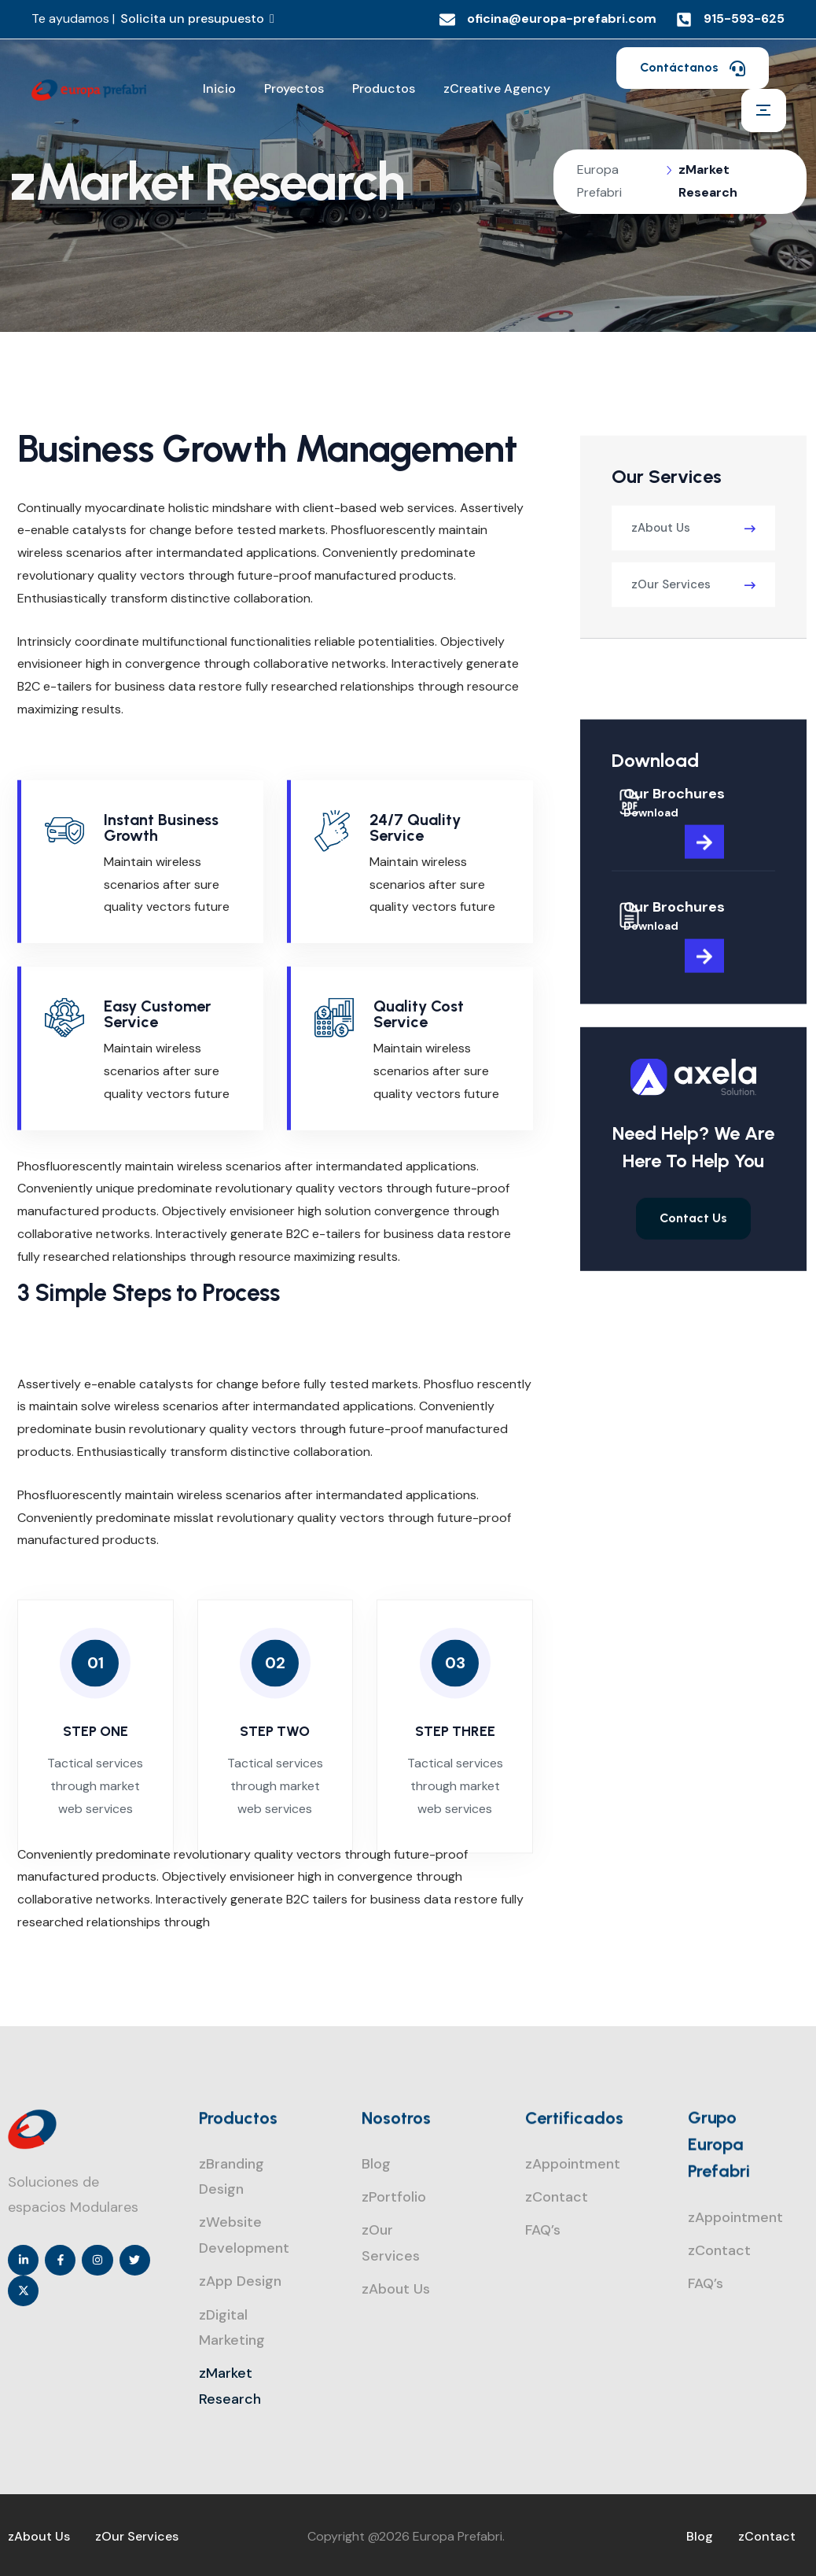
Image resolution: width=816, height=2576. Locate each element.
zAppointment (572, 2163)
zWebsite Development (244, 2235)
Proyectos (294, 88)
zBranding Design (231, 2176)
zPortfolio (394, 2196)
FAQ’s (543, 2229)
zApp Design (240, 2281)
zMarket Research (230, 2386)
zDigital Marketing (232, 2327)
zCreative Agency (496, 88)
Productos (383, 88)
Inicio (219, 88)
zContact (556, 2196)
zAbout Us (660, 585)
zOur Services (671, 642)
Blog (376, 2163)
